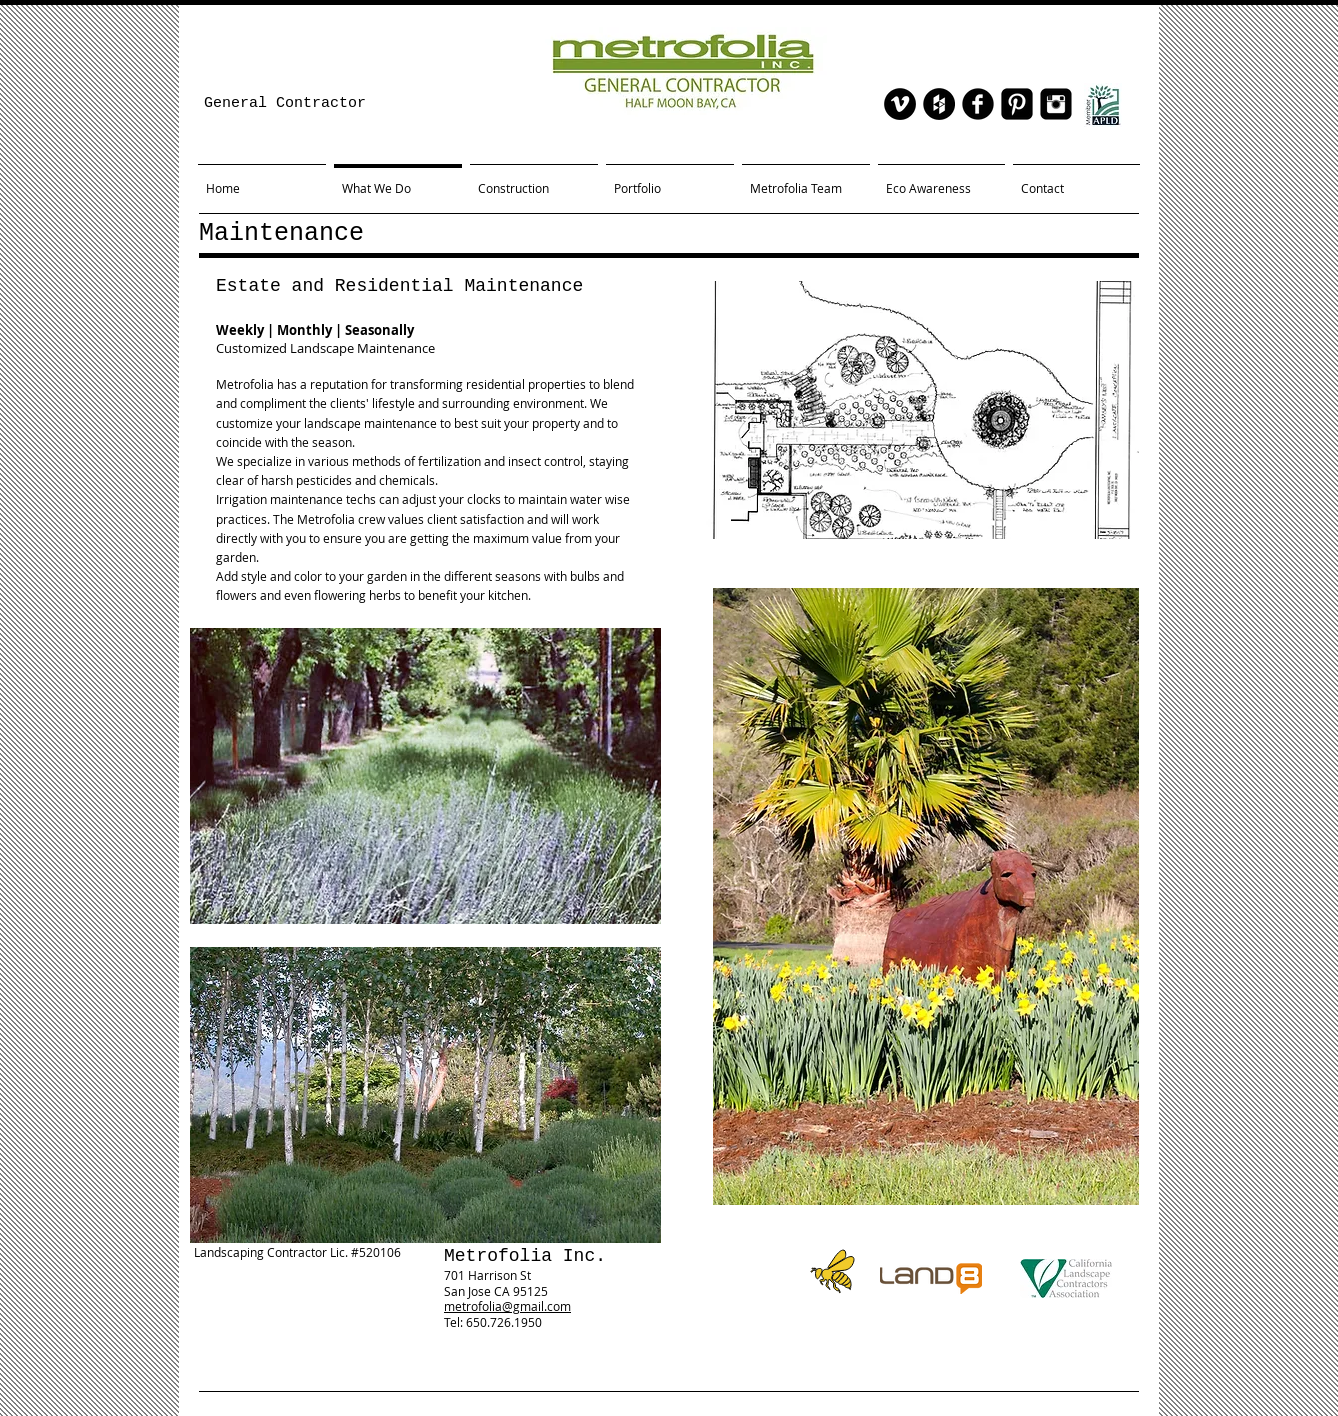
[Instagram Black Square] (1056, 104)
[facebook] (978, 104)
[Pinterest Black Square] (1017, 104)
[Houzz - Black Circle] (939, 104)
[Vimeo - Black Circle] (900, 104)
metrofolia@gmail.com (507, 1306)
